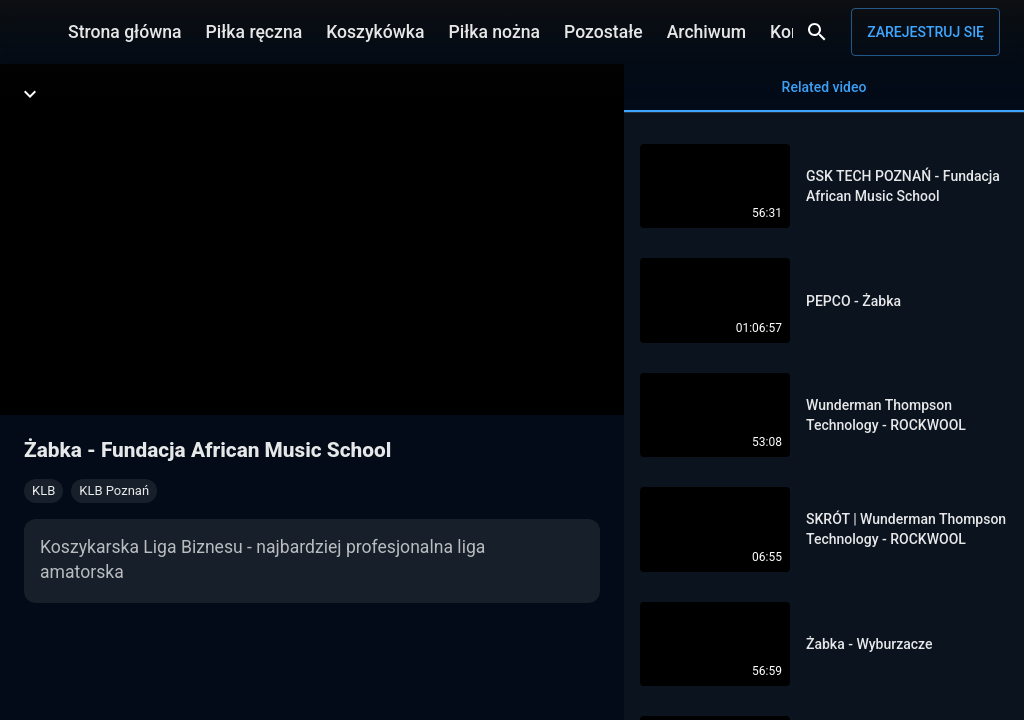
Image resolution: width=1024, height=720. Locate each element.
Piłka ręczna (254, 32)
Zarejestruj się (925, 32)
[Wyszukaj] (817, 32)
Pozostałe (603, 32)
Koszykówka (375, 32)
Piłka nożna (494, 32)
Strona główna (125, 32)
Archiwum (706, 32)
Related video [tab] (824, 95)
